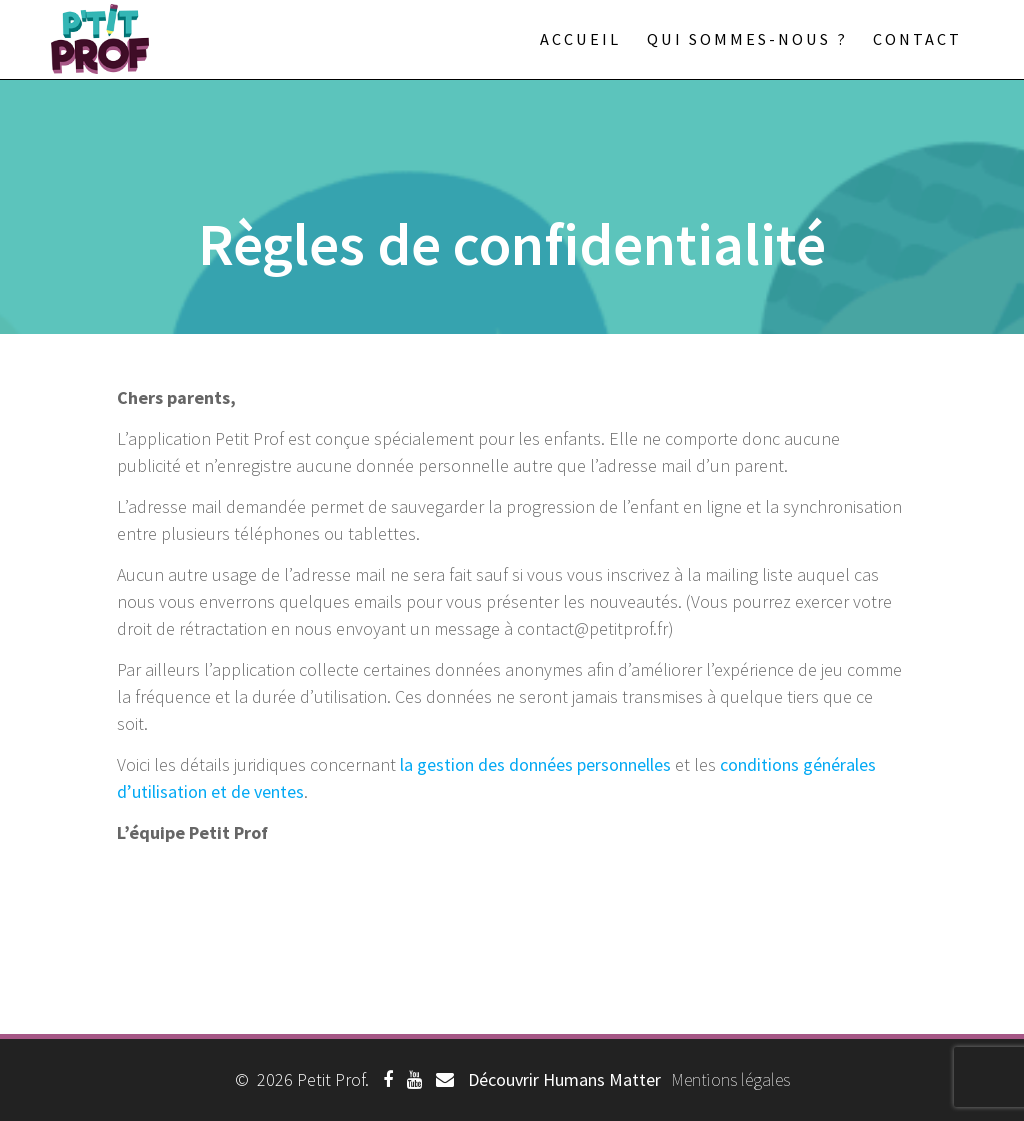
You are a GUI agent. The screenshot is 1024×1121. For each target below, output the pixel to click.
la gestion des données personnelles (535, 764)
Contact (917, 39)
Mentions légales (730, 1079)
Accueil (580, 39)
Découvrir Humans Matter (564, 1079)
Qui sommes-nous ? (747, 39)
